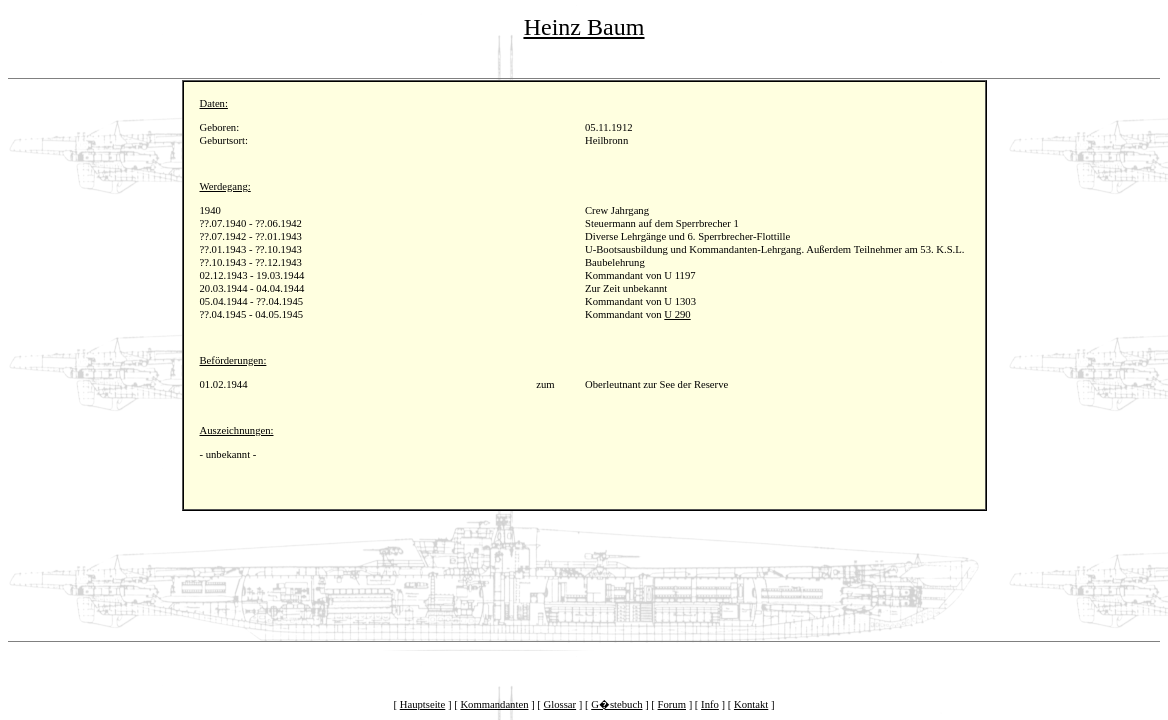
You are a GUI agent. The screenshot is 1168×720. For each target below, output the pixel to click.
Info (710, 704)
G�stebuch (616, 704)
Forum (672, 704)
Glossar (560, 704)
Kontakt (751, 704)
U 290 (677, 314)
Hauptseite (423, 704)
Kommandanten (494, 704)
